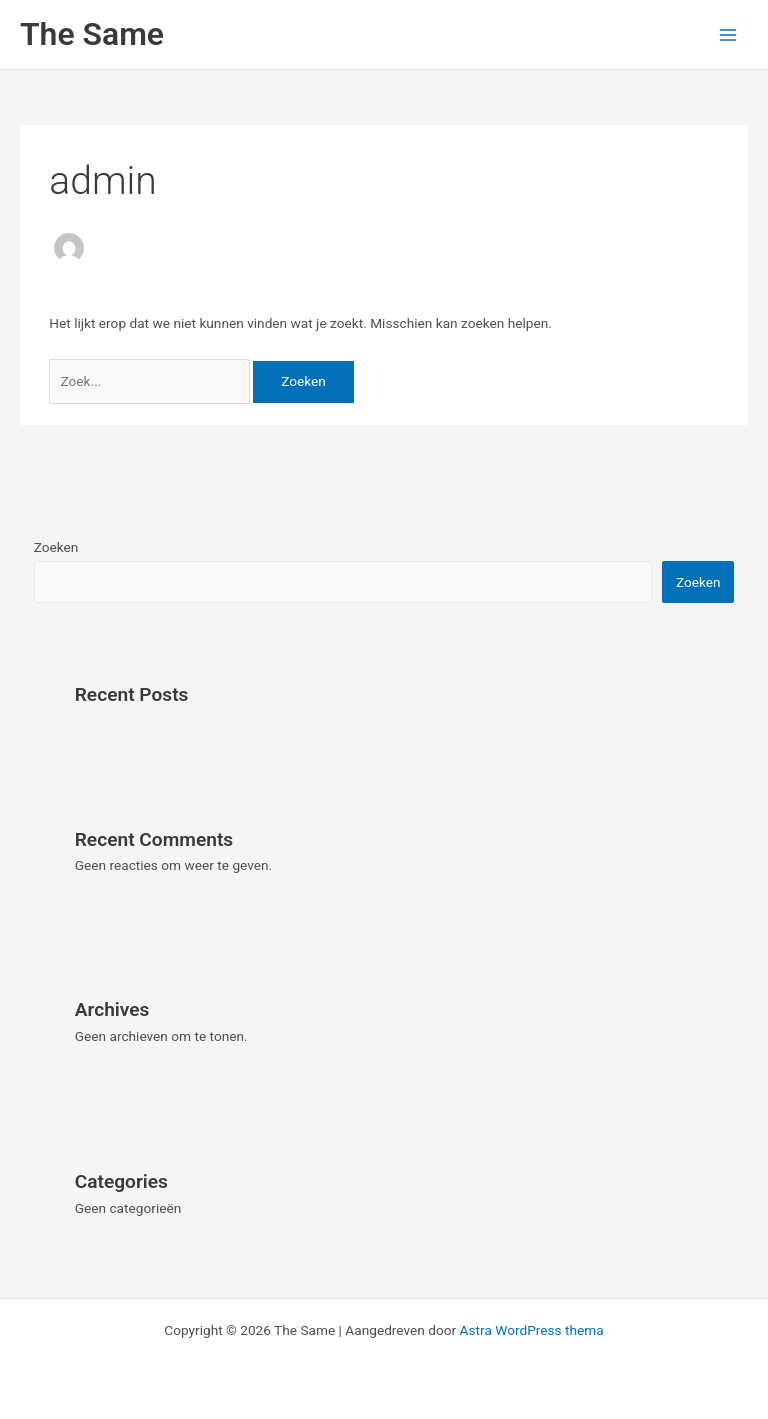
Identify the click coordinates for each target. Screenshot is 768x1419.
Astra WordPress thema (532, 1330)
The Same (92, 34)
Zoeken (56, 547)
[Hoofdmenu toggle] (728, 34)
